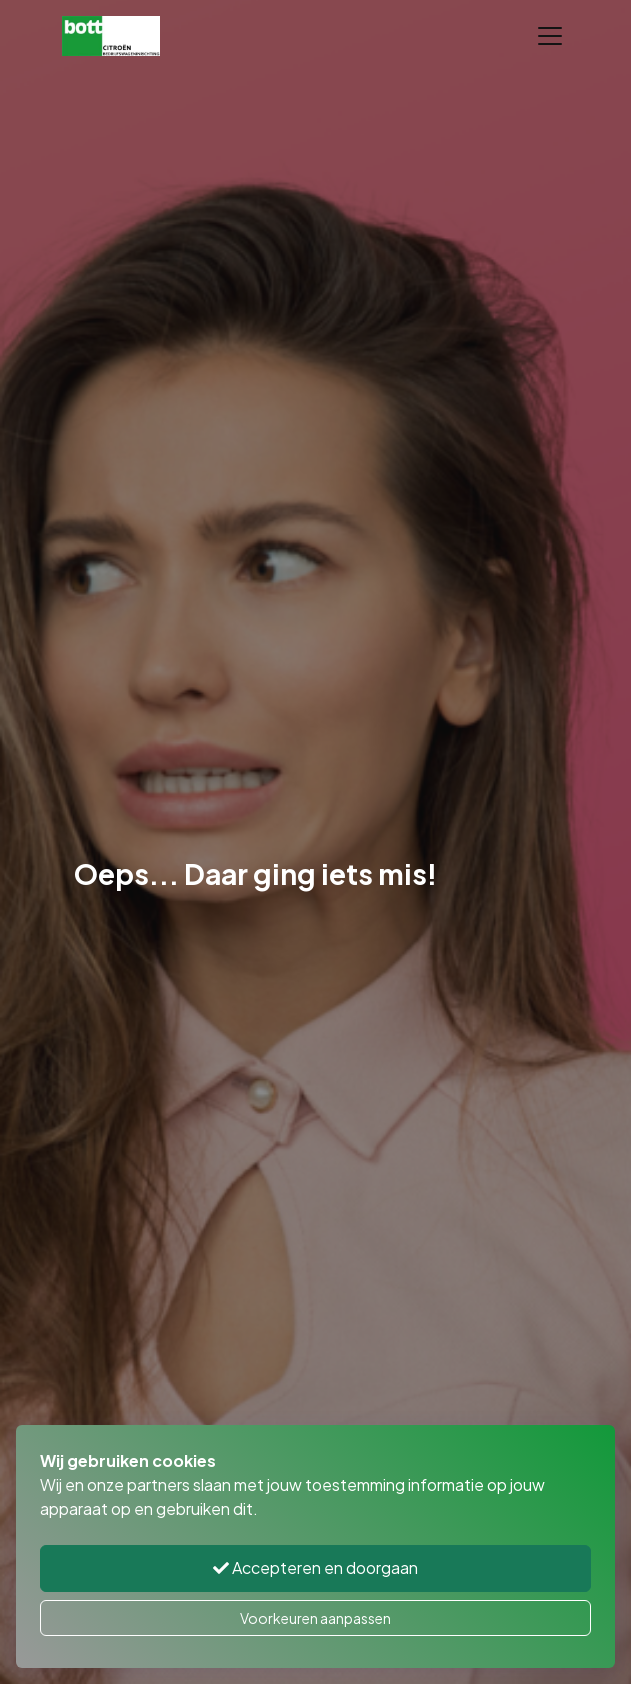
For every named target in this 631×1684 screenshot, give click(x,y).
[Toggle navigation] (550, 36)
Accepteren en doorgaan (315, 1567)
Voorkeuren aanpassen (315, 1618)
